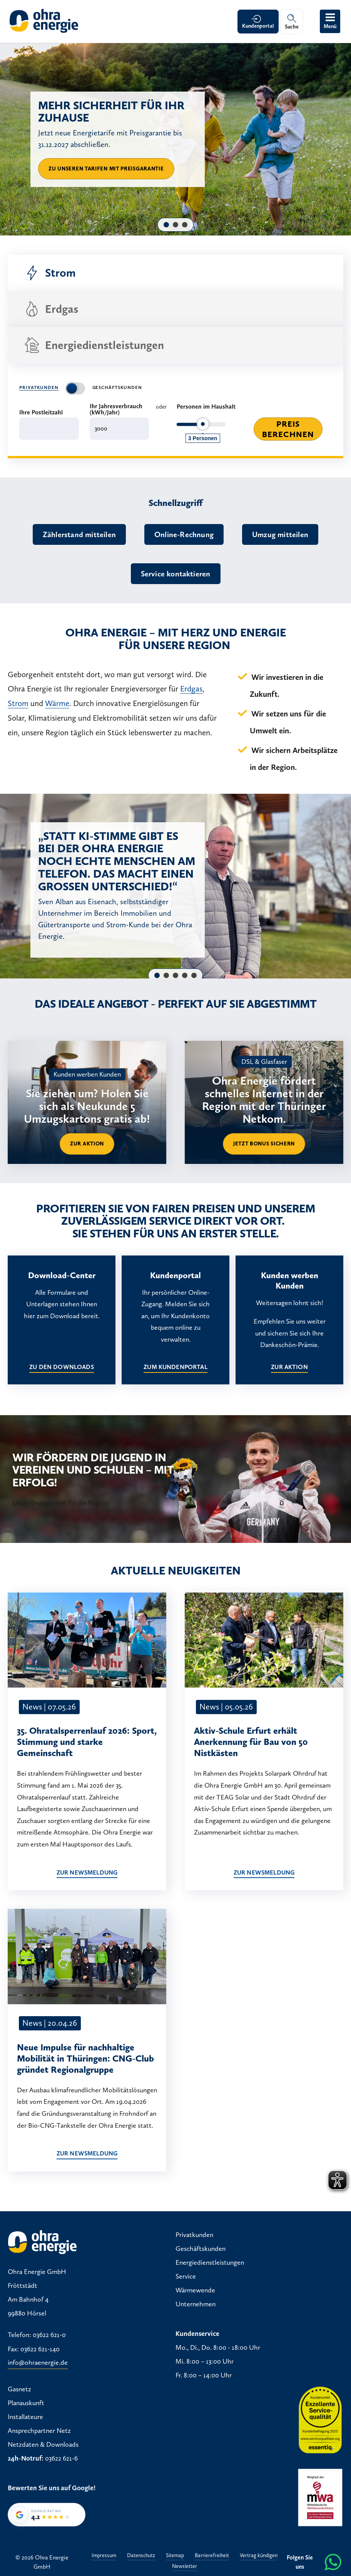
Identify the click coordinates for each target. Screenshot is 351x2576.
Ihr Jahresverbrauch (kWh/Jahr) (116, 409)
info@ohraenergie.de (38, 2363)
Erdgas (51, 309)
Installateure (25, 2416)
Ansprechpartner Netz (39, 2430)
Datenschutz (141, 2556)
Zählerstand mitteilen (79, 534)
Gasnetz (19, 2389)
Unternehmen (196, 2304)
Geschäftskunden (117, 387)
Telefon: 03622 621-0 (37, 2335)
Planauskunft (26, 2403)
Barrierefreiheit (212, 2556)
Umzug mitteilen (280, 534)
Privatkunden (38, 387)
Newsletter (184, 2566)
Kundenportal (258, 26)
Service (186, 2276)
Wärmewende (195, 2290)
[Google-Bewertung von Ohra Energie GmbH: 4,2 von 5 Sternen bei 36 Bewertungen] (46, 2514)
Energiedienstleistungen (94, 345)
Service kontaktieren (176, 573)
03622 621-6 (61, 2458)
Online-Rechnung (184, 534)
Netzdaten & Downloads (43, 2444)
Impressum (104, 2556)
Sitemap (175, 2556)
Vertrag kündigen (258, 2556)
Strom (50, 272)
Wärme (57, 703)
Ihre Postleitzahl (41, 412)
